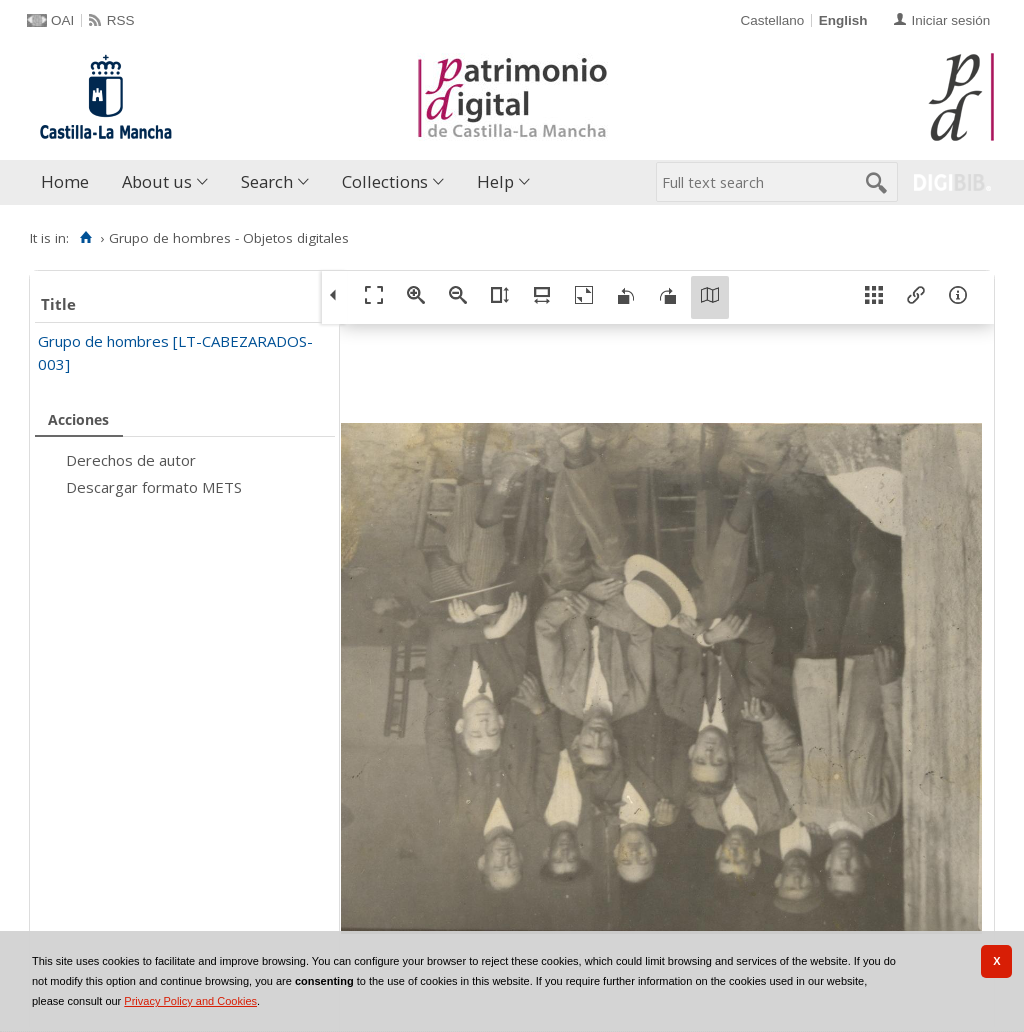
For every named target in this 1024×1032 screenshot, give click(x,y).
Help (495, 181)
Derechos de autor (131, 460)
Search (267, 181)
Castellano (772, 20)
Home (65, 181)
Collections (385, 181)
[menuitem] (69, 182)
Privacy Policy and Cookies (190, 1001)
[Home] (85, 238)
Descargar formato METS (154, 487)
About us (157, 181)
